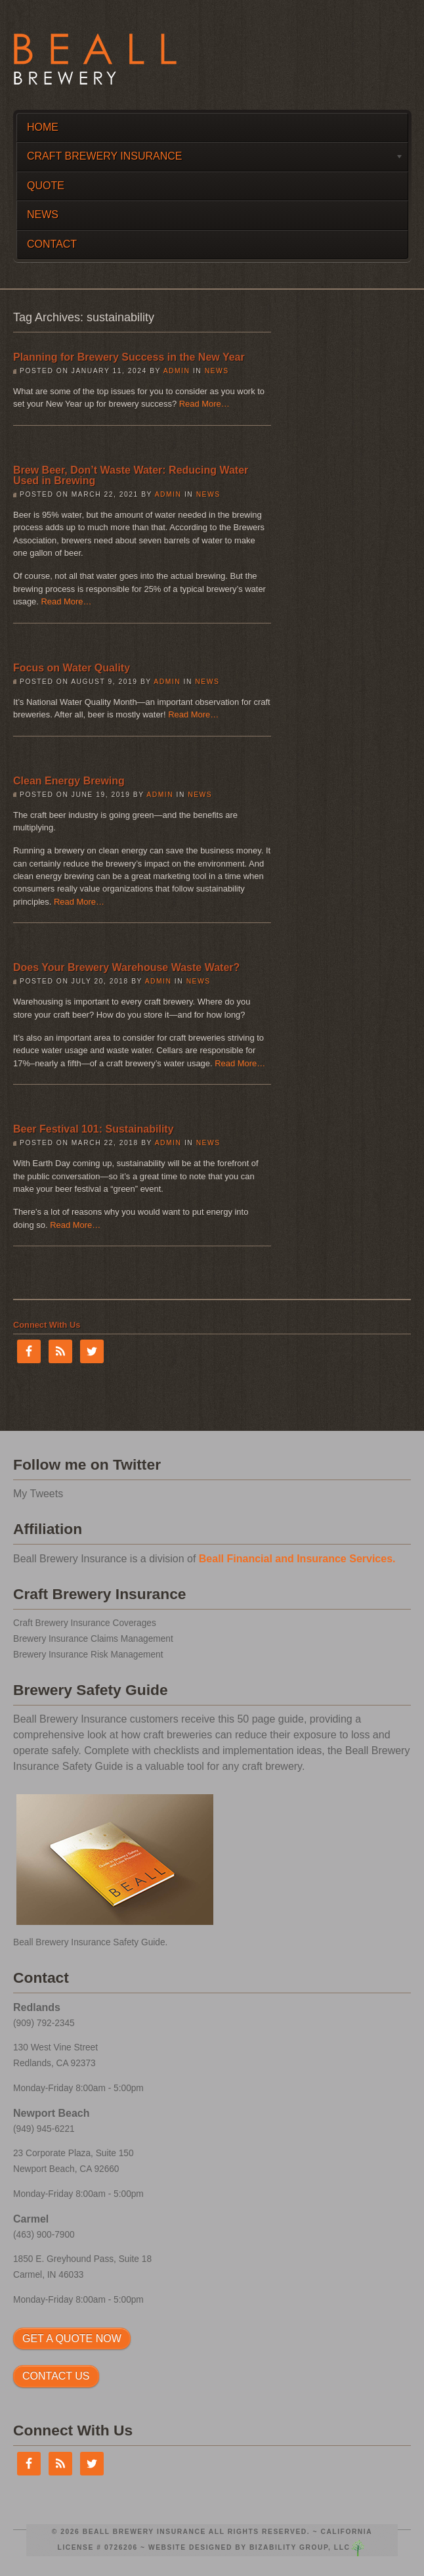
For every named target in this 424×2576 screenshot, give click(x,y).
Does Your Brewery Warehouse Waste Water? (126, 967)
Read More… (204, 404)
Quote (45, 185)
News (42, 214)
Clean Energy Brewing (69, 780)
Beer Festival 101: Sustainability (93, 1129)
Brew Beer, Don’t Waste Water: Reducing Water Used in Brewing (130, 475)
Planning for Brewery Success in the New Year (129, 357)
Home (42, 127)
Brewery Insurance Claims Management (93, 1639)
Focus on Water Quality (71, 667)
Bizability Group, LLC (299, 2547)
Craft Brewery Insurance (210, 159)
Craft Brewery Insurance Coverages (84, 1623)
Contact (52, 244)
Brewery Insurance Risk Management (88, 1655)
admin (176, 370)
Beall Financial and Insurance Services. (297, 1558)
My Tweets (38, 1493)
